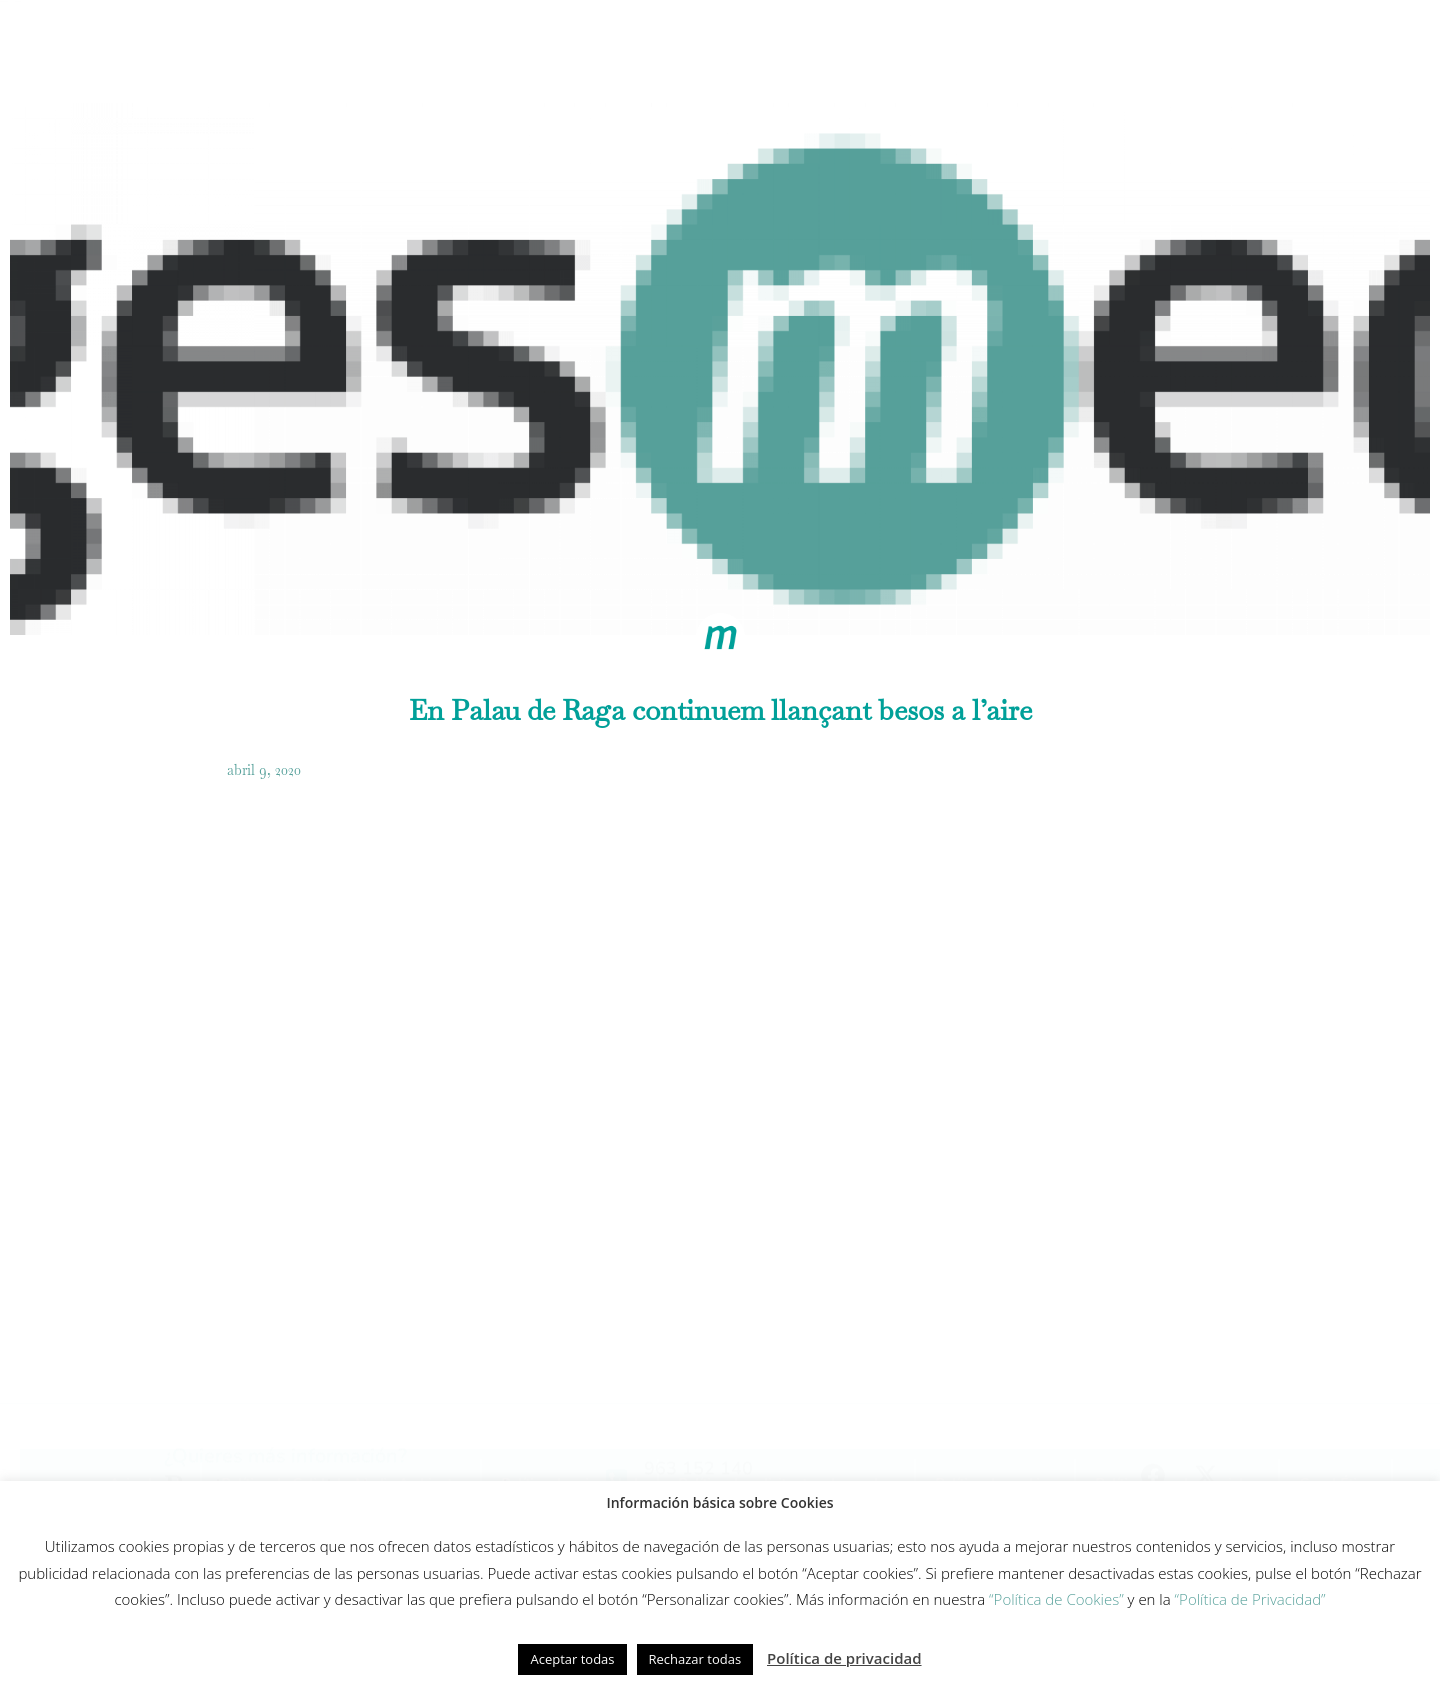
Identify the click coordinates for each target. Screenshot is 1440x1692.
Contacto (1244, 45)
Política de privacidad (844, 1658)
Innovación (753, 45)
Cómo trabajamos (427, 45)
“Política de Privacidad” (1250, 1599)
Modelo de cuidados (602, 45)
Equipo (856, 45)
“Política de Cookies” (1056, 1599)
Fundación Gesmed (984, 45)
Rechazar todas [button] (695, 1659)
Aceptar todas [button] (572, 1659)
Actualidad (1129, 45)
